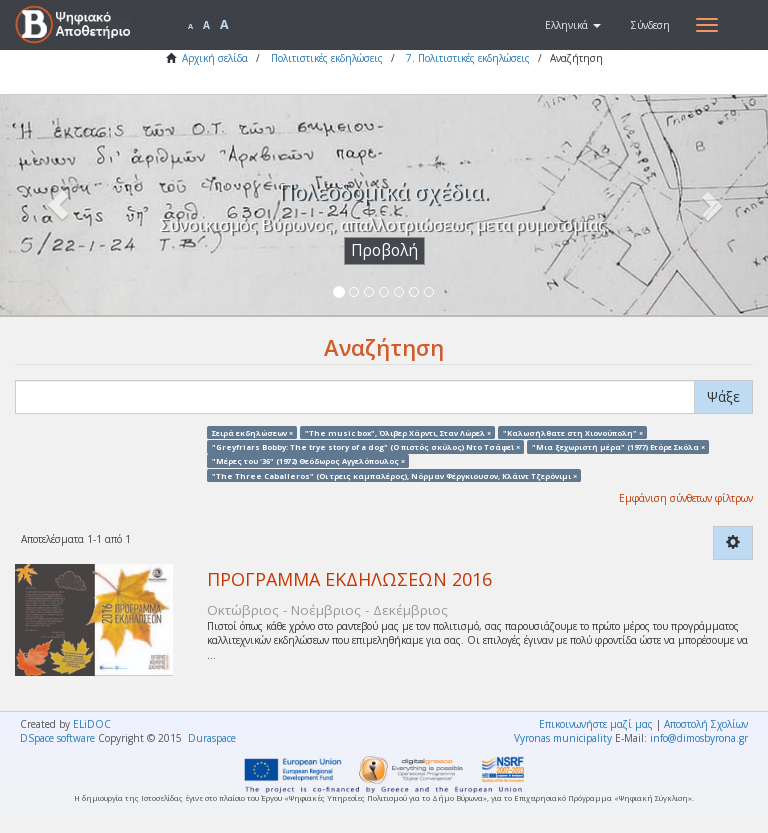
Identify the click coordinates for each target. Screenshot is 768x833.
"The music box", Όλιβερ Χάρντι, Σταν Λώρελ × (398, 432)
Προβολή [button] (384, 250)
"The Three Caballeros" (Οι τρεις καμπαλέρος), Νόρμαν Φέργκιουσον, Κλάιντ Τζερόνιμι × (394, 475)
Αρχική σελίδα (215, 58)
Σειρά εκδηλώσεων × (252, 432)
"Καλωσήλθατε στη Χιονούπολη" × (573, 432)
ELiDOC (92, 724)
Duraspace (212, 738)
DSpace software (57, 738)
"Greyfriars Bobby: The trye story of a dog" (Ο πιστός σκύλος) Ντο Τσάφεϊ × (366, 446)
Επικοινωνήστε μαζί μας (596, 724)
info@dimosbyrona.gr (699, 738)
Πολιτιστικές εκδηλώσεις (327, 58)
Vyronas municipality (563, 738)
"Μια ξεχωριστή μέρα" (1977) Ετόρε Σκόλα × (618, 446)
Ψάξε (723, 396)
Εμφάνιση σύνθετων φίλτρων (686, 498)
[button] (573, 25)
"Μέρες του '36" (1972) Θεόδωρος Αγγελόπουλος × (308, 461)
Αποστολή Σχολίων (706, 724)
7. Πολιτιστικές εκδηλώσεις (468, 58)
